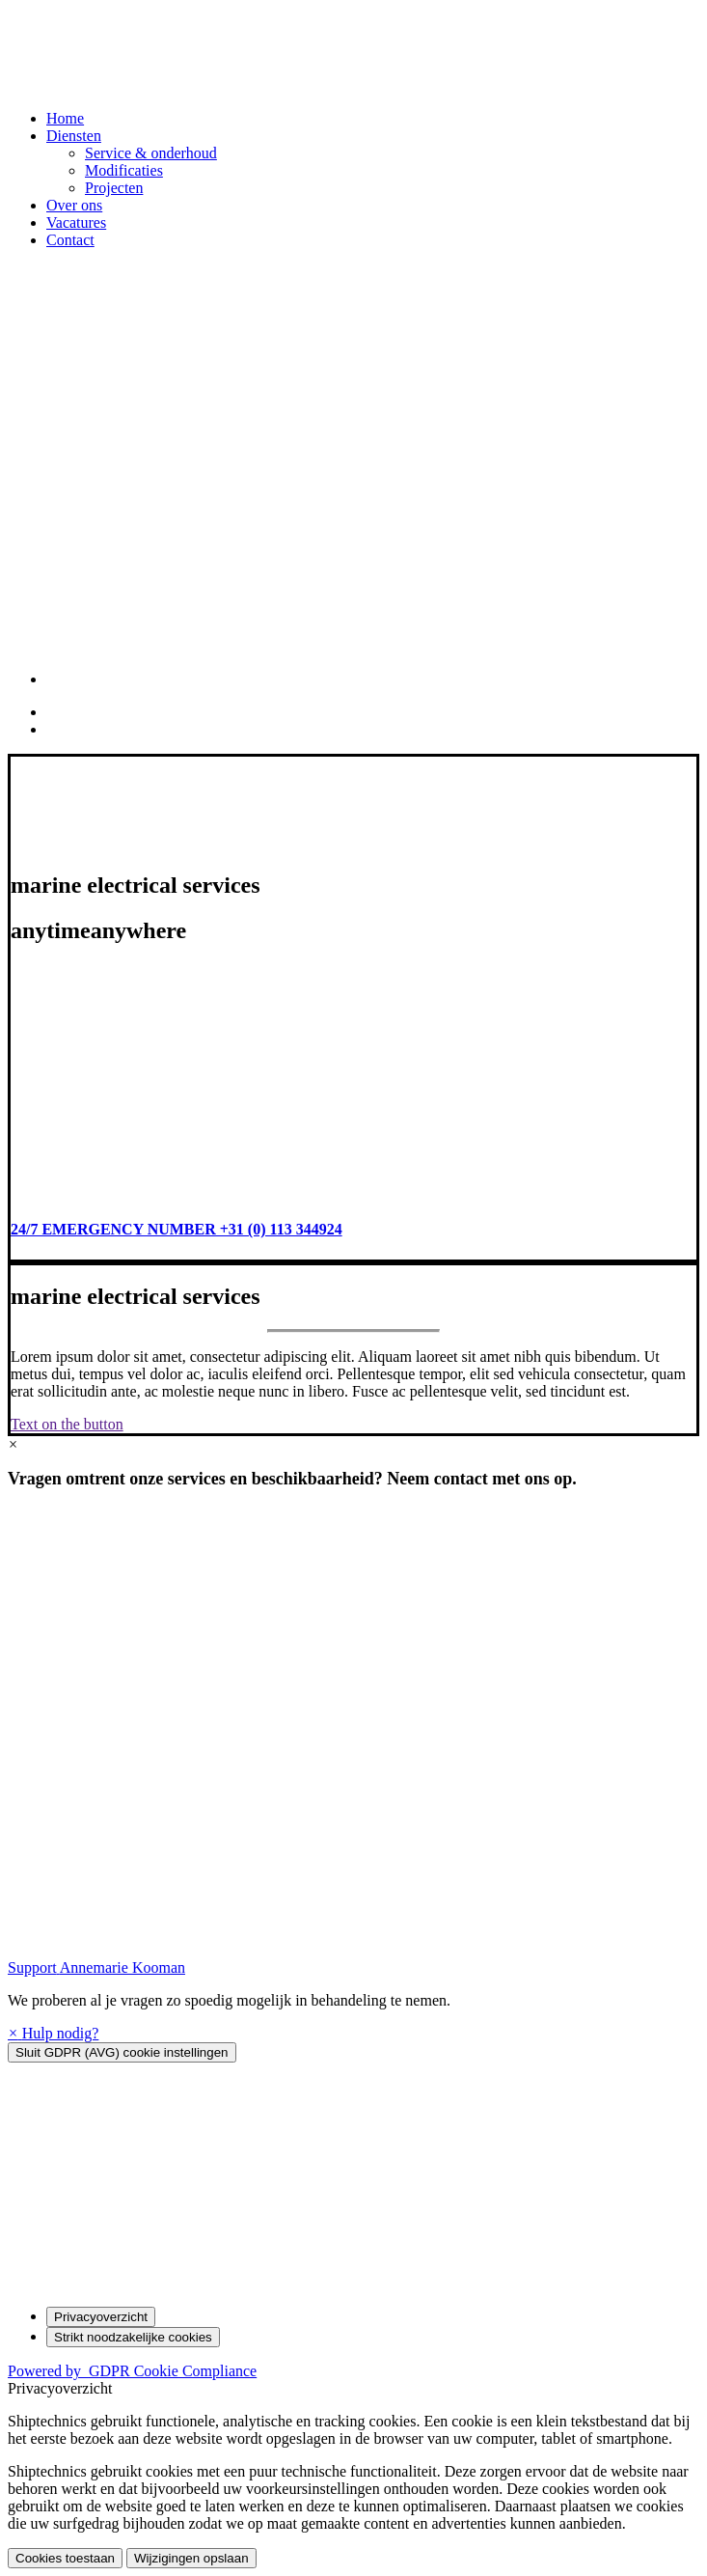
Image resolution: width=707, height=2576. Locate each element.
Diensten (73, 135)
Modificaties (124, 170)
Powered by (132, 2371)
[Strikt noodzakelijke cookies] (133, 2337)
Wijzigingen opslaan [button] (191, 2558)
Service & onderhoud (151, 153)
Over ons (74, 205)
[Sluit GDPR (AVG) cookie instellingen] (122, 2052)
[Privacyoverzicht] (100, 2317)
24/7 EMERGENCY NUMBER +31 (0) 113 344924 (176, 1229)
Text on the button (67, 1424)
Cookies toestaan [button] (65, 2558)
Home (65, 118)
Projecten (114, 188)
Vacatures (76, 222)
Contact (70, 240)
